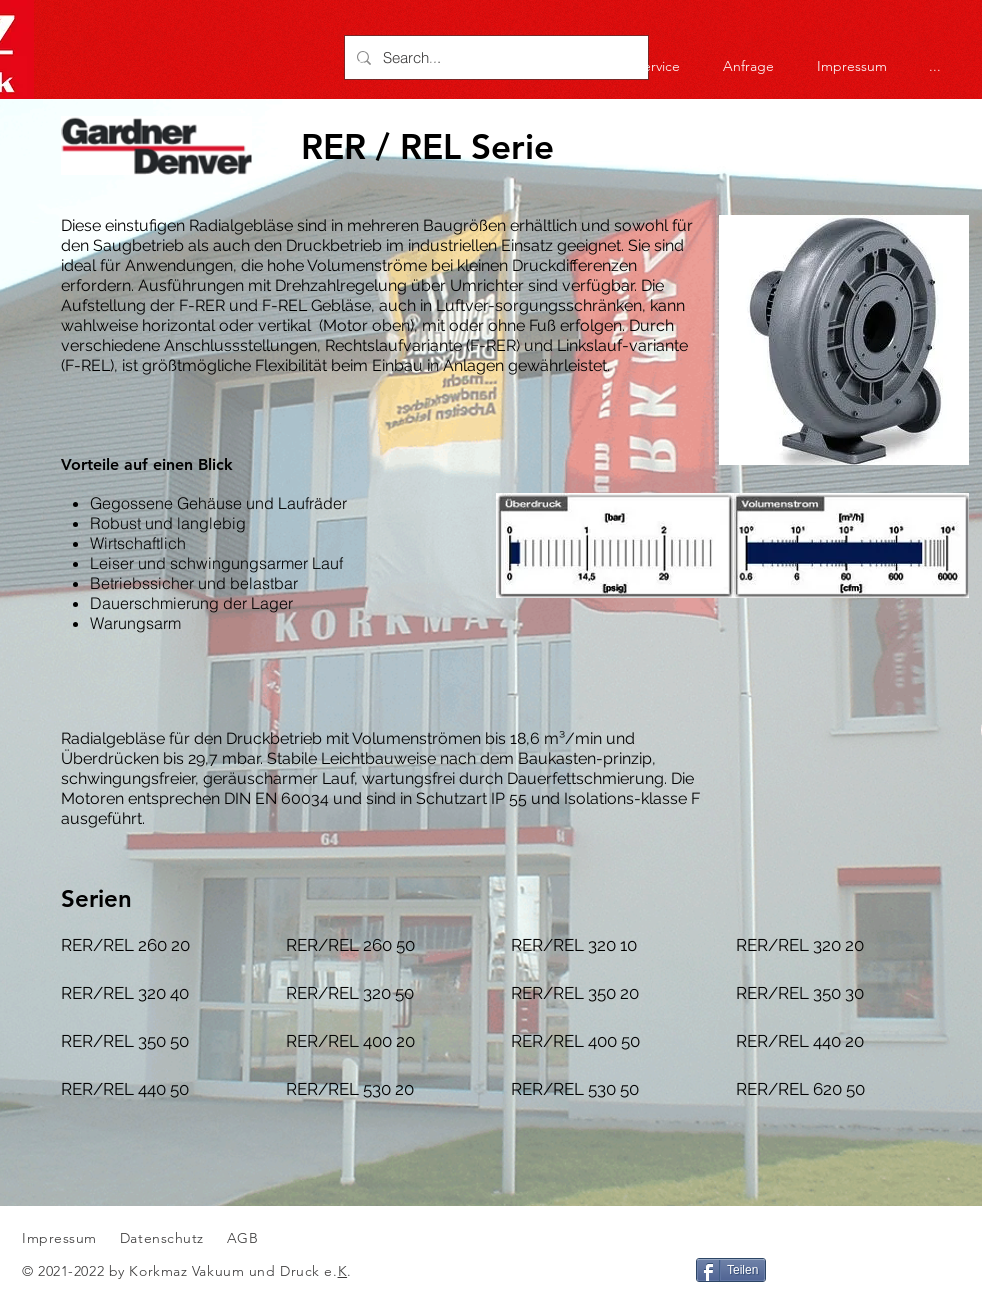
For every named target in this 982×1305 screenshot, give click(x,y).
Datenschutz (164, 1238)
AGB (240, 1238)
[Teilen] (731, 1270)
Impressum (59, 1238)
